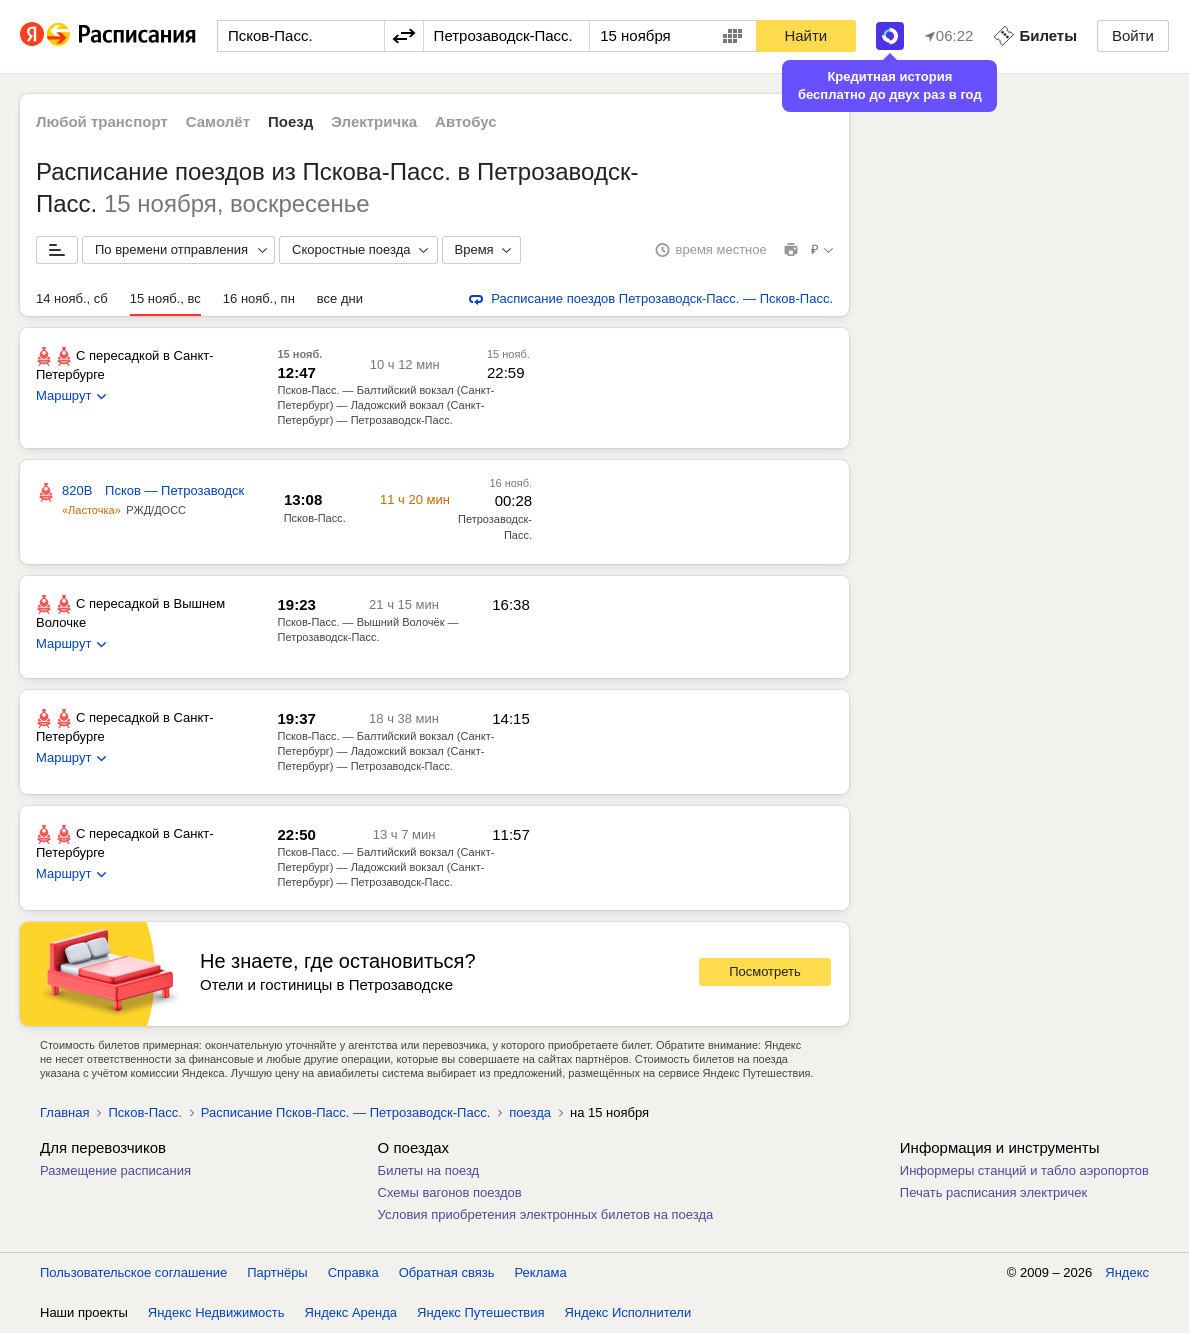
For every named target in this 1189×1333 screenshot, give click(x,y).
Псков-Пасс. (144, 1112)
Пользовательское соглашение (133, 1272)
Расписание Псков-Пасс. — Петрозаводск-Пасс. (345, 1112)
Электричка (374, 121)
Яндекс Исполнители (628, 1312)
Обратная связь (447, 1272)
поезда (530, 1112)
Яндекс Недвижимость (216, 1312)
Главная (64, 1112)
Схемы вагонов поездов (450, 1192)
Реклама (541, 1272)
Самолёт (218, 121)
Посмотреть (765, 971)
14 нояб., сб (72, 298)
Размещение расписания (115, 1170)
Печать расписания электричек (993, 1192)
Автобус (466, 121)
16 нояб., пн (259, 298)
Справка (353, 1272)
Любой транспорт (102, 121)
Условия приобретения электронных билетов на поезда (546, 1214)
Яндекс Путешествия (481, 1312)
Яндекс (1127, 1272)
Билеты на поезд (429, 1170)
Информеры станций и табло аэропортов (1024, 1170)
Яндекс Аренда (351, 1312)
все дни (340, 298)
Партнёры (277, 1272)
